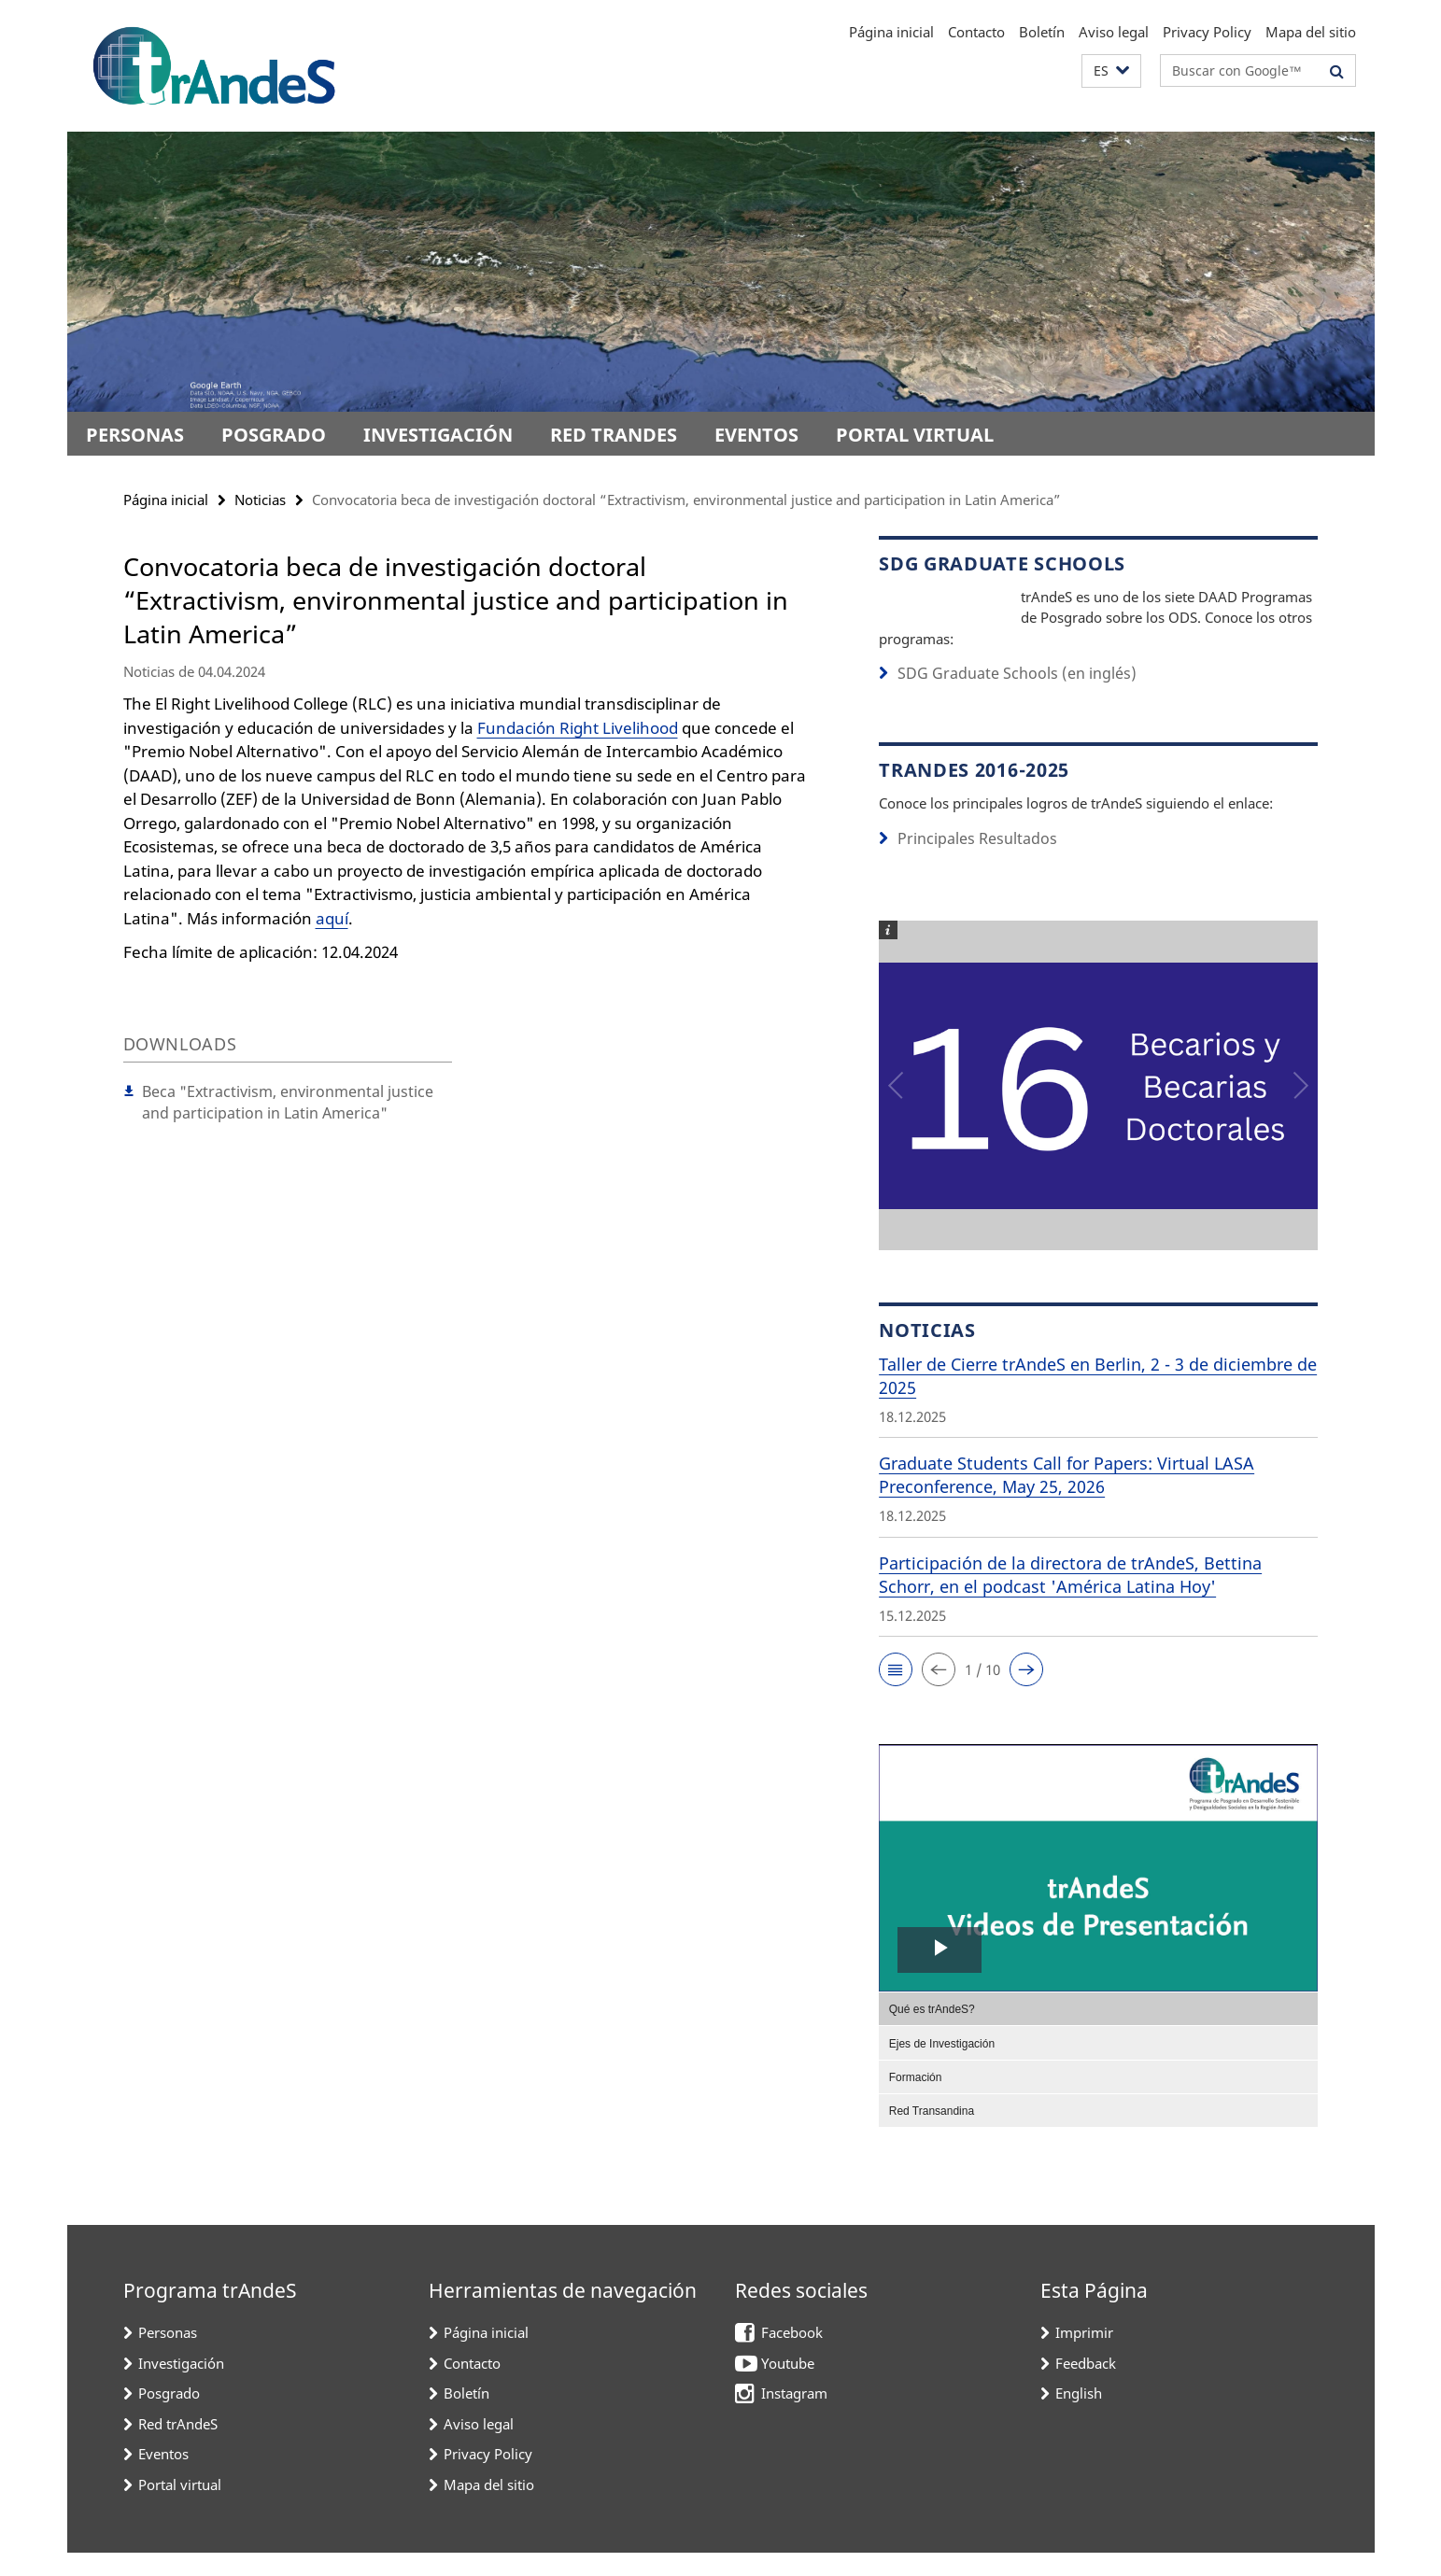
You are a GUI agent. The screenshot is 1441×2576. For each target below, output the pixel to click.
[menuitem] (1098, 2031)
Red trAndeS (613, 434)
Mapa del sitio (1310, 31)
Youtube (787, 2386)
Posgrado (273, 434)
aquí (332, 918)
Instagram (794, 2416)
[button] (1111, 71)
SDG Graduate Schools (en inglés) (1005, 698)
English (1078, 2416)
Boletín (1042, 31)
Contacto (976, 31)
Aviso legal (1114, 31)
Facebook (792, 2355)
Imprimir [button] (1084, 2355)
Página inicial (891, 31)
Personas (135, 434)
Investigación (438, 434)
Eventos (756, 434)
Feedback (1085, 2386)
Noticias (260, 499)
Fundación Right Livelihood (577, 728)
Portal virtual (915, 434)
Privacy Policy (1207, 31)
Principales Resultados (969, 862)
